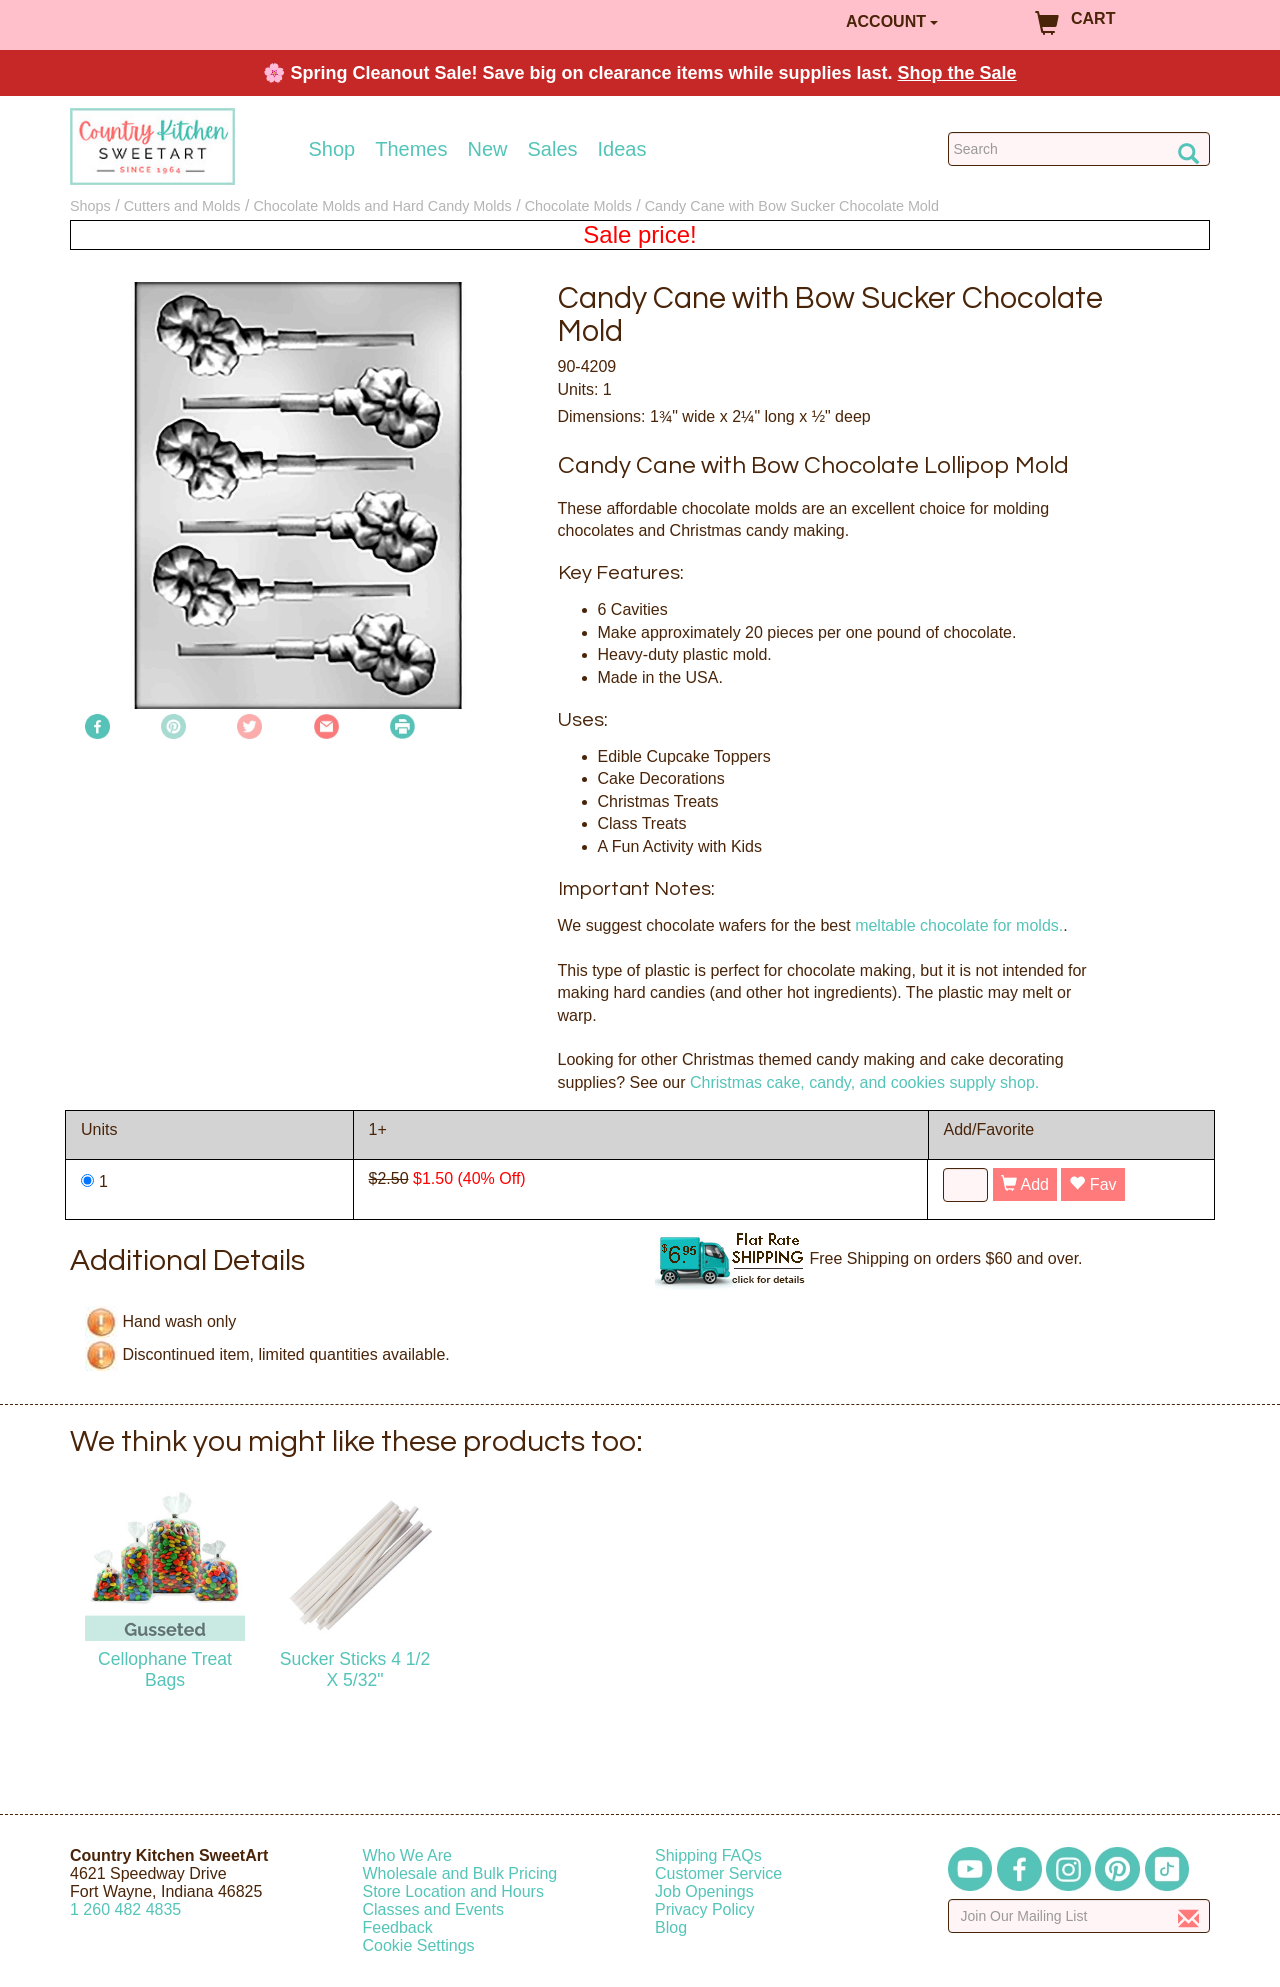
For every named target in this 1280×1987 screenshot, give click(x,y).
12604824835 (125, 1909)
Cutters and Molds (182, 206)
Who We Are (408, 1855)
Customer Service (718, 1873)
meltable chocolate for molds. (959, 925)
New (487, 149)
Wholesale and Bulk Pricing (460, 1873)
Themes (411, 149)
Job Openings (704, 1891)
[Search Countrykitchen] (1079, 149)
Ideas (622, 149)
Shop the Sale (957, 73)
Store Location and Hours (453, 1891)
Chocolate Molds (578, 206)
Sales (553, 149)
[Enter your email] (1079, 1916)
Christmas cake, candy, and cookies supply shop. (864, 1082)
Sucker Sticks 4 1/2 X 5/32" (355, 1669)
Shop (332, 149)
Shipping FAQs (708, 1855)
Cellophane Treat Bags (165, 1669)
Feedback (398, 1927)
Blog (671, 1927)
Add (1025, 1184)
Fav (1092, 1184)
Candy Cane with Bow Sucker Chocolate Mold (792, 206)
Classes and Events (433, 1909)
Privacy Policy (705, 1909)
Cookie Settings (419, 1945)
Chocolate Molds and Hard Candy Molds (382, 206)
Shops (90, 206)
